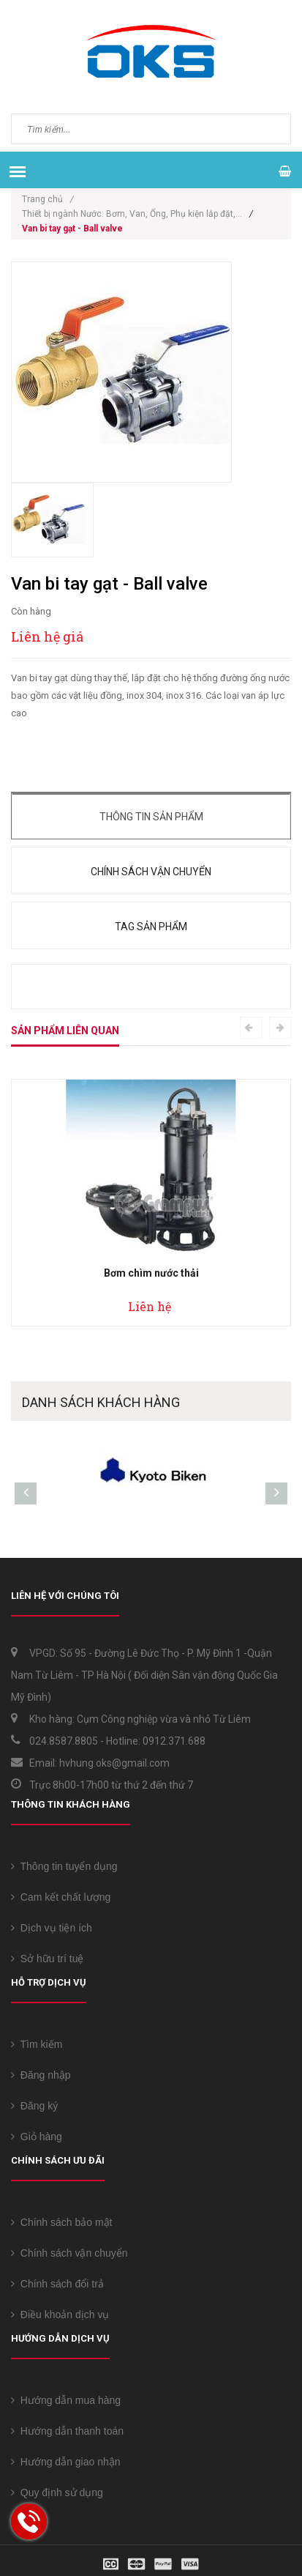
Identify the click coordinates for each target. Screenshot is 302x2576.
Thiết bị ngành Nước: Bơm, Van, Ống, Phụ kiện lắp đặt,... (132, 214)
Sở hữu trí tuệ (47, 1958)
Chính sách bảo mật (62, 2222)
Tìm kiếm (36, 2044)
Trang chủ (48, 199)
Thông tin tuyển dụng (64, 1866)
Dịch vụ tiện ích (51, 1928)
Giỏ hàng (36, 2136)
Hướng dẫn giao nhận (66, 2462)
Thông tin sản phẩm (151, 817)
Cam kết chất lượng (60, 1897)
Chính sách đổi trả (57, 2284)
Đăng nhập (41, 2075)
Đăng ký (34, 2106)
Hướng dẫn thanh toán (67, 2431)
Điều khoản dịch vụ (60, 2314)
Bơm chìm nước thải (151, 1273)
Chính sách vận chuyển (151, 871)
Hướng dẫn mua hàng (66, 2400)
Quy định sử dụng (57, 2492)
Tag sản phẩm (151, 926)
